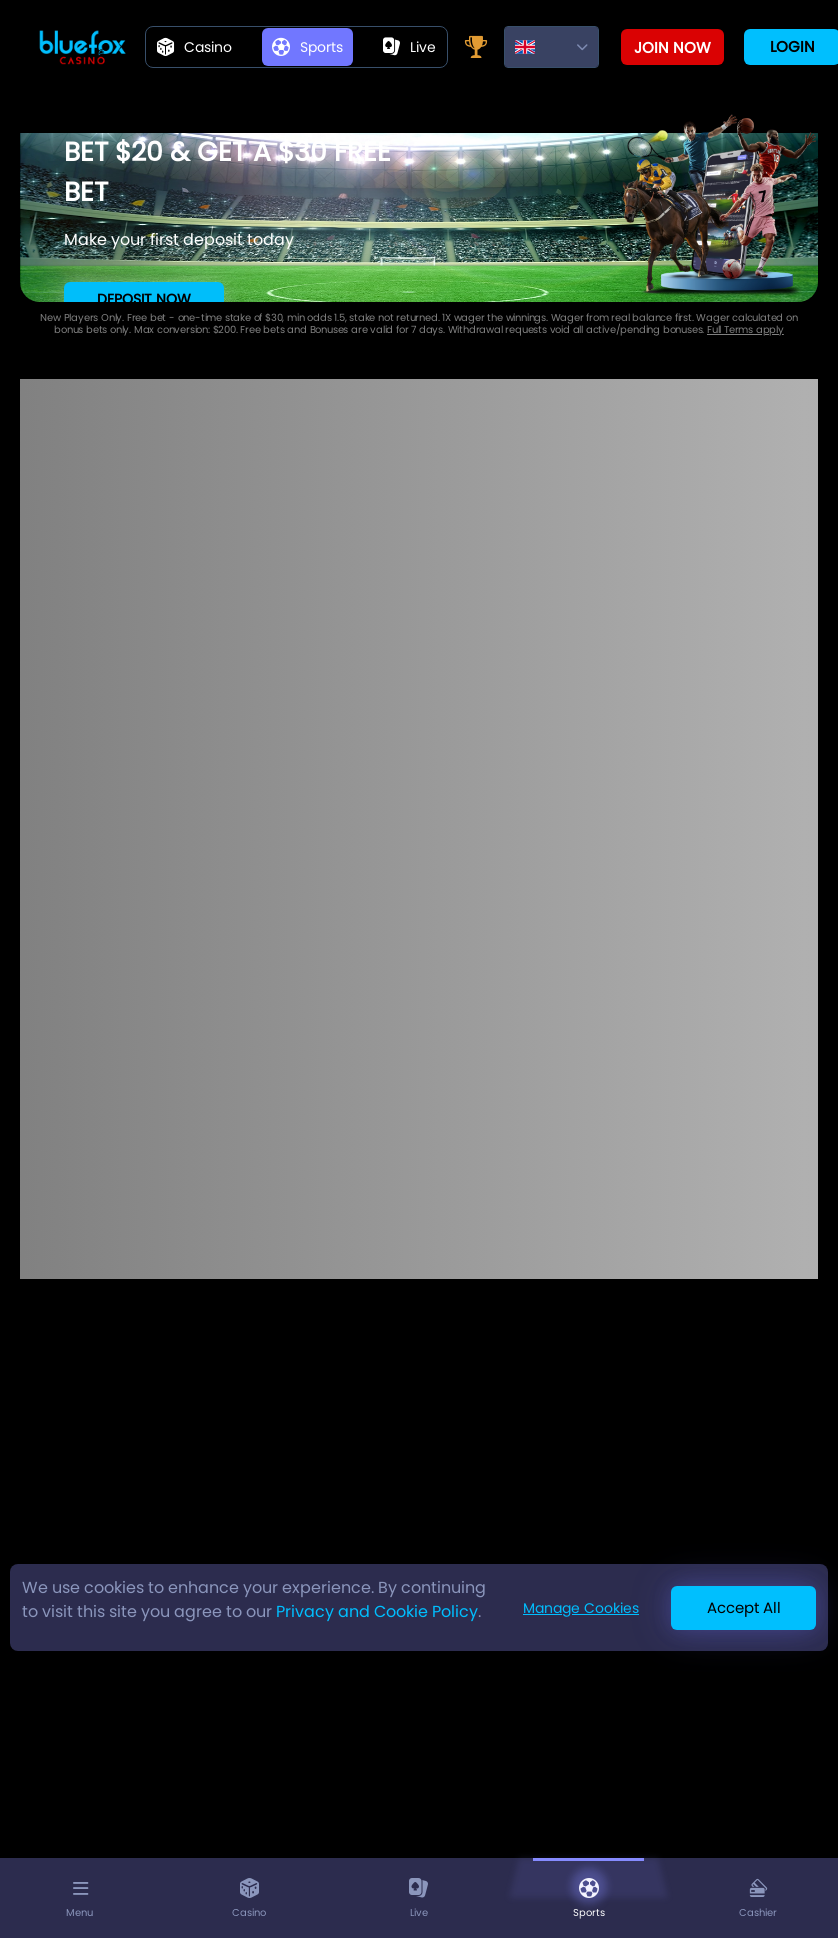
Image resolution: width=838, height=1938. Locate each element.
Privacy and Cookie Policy (377, 1611)
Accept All (744, 1607)
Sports (307, 47)
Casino (194, 47)
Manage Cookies (581, 1608)
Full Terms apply (745, 329)
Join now (672, 47)
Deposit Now (144, 299)
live (409, 47)
